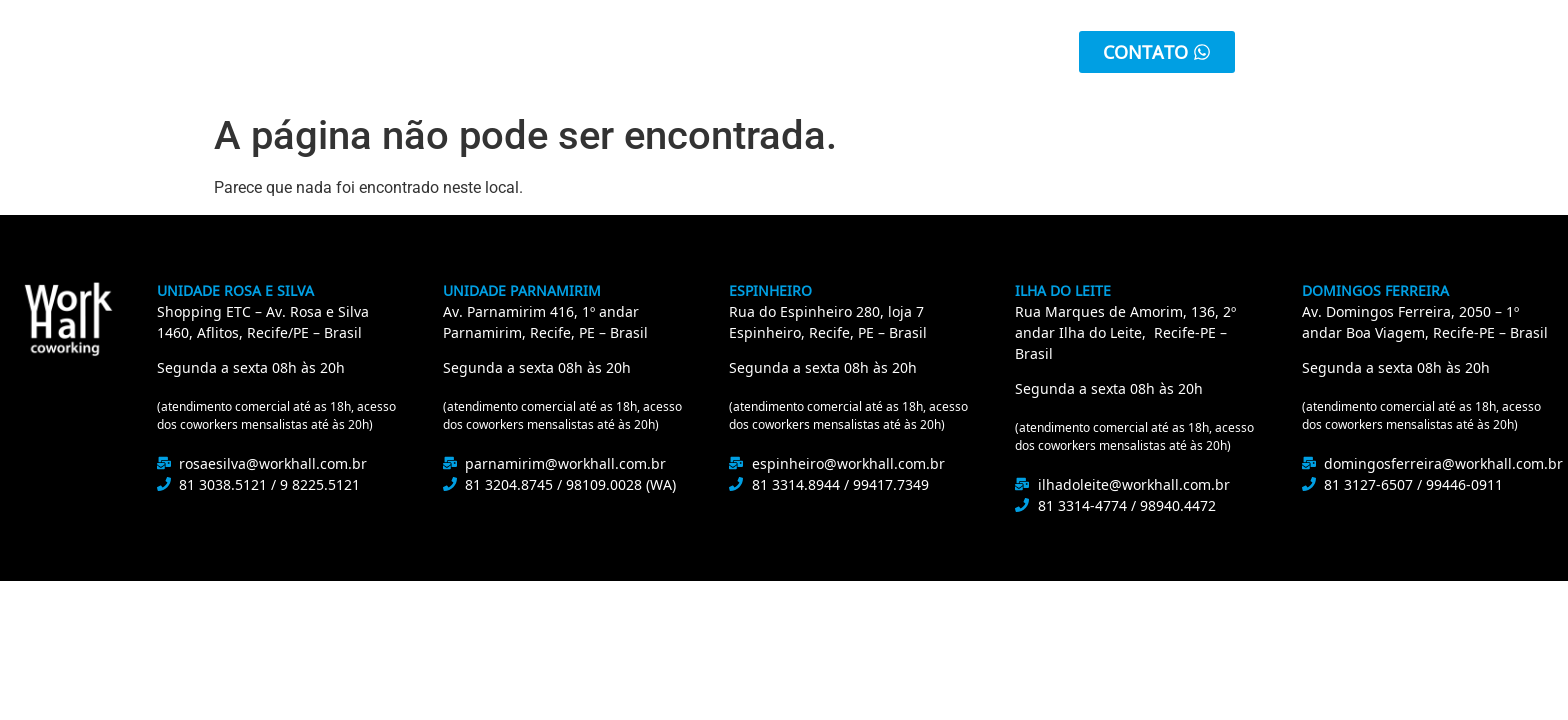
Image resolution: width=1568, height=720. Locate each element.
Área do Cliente (904, 52)
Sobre (509, 52)
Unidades (743, 52)
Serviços (612, 52)
